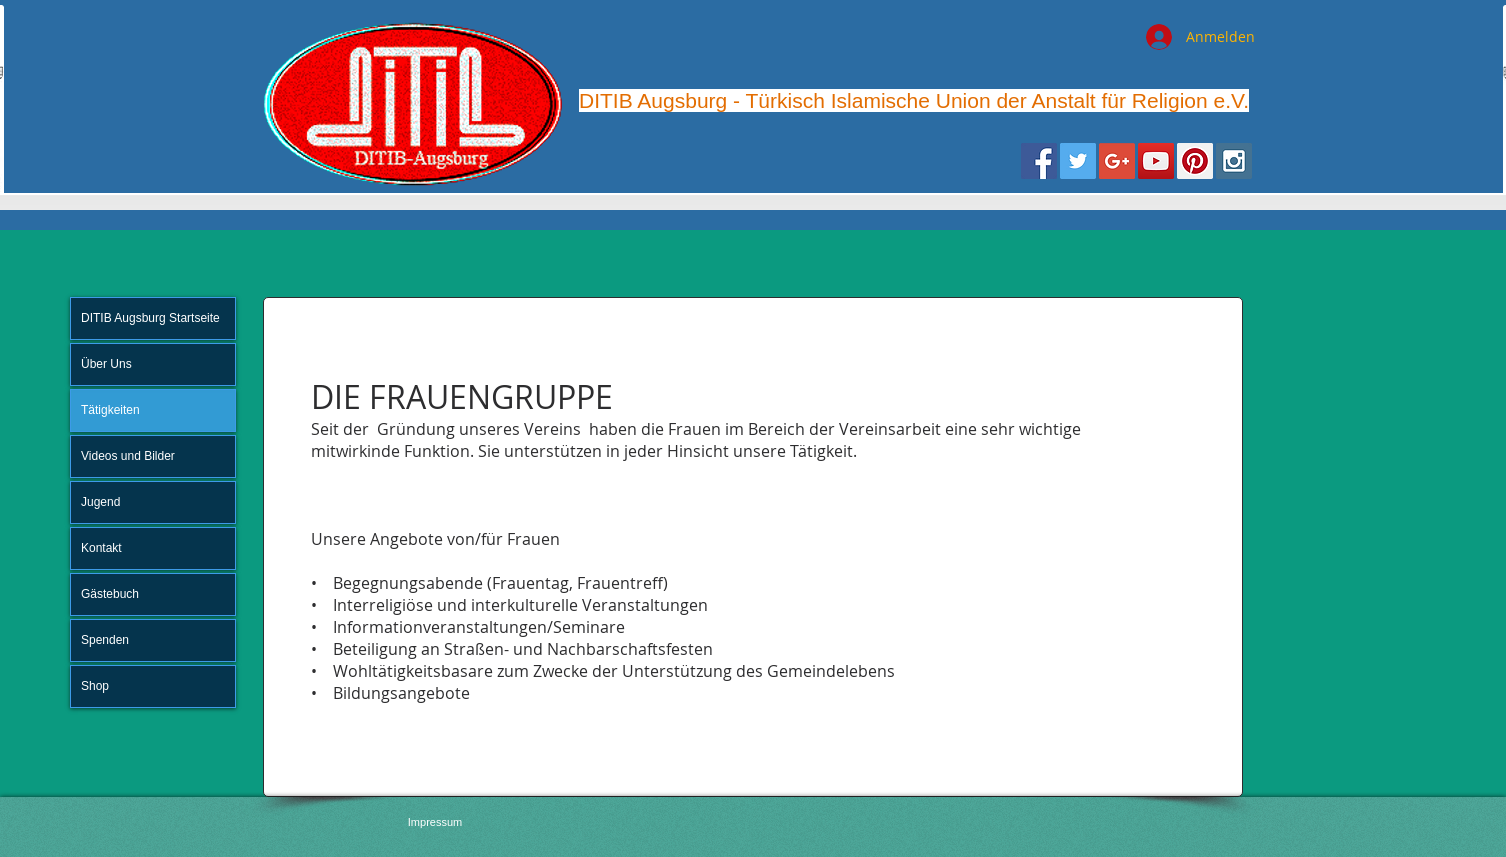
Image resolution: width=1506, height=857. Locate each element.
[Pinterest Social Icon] (1195, 161)
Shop (95, 686)
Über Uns (106, 364)
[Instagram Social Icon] (1234, 161)
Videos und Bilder (128, 456)
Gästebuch (110, 594)
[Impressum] (435, 822)
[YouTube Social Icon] (1156, 161)
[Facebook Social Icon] (1039, 161)
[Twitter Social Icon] (1078, 161)
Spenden (105, 640)
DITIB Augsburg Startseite (150, 318)
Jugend (100, 502)
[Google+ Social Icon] (1117, 161)
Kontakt (101, 548)
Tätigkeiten (110, 410)
